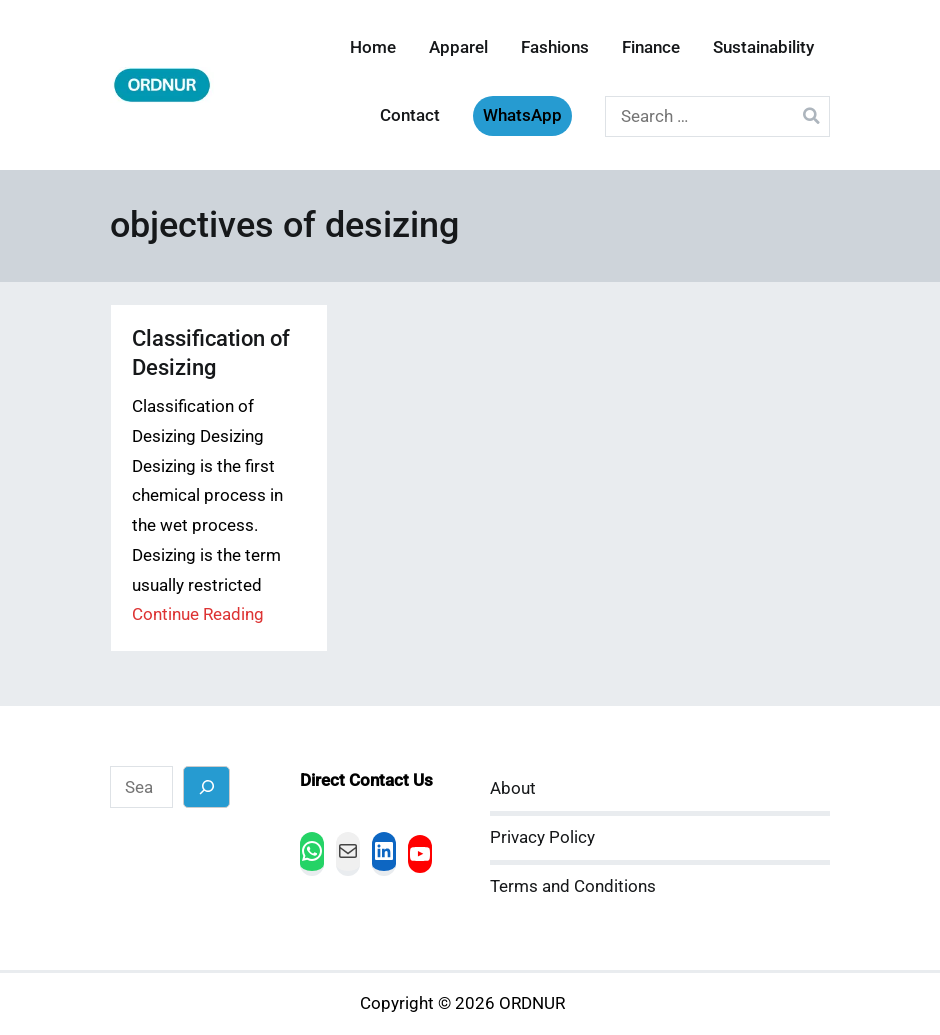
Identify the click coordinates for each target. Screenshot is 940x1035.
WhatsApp (522, 115)
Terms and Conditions (573, 886)
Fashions (555, 47)
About (513, 788)
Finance (651, 47)
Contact (410, 115)
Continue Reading (198, 614)
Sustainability (763, 47)
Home (373, 47)
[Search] (206, 786)
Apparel (458, 47)
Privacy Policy (542, 837)
